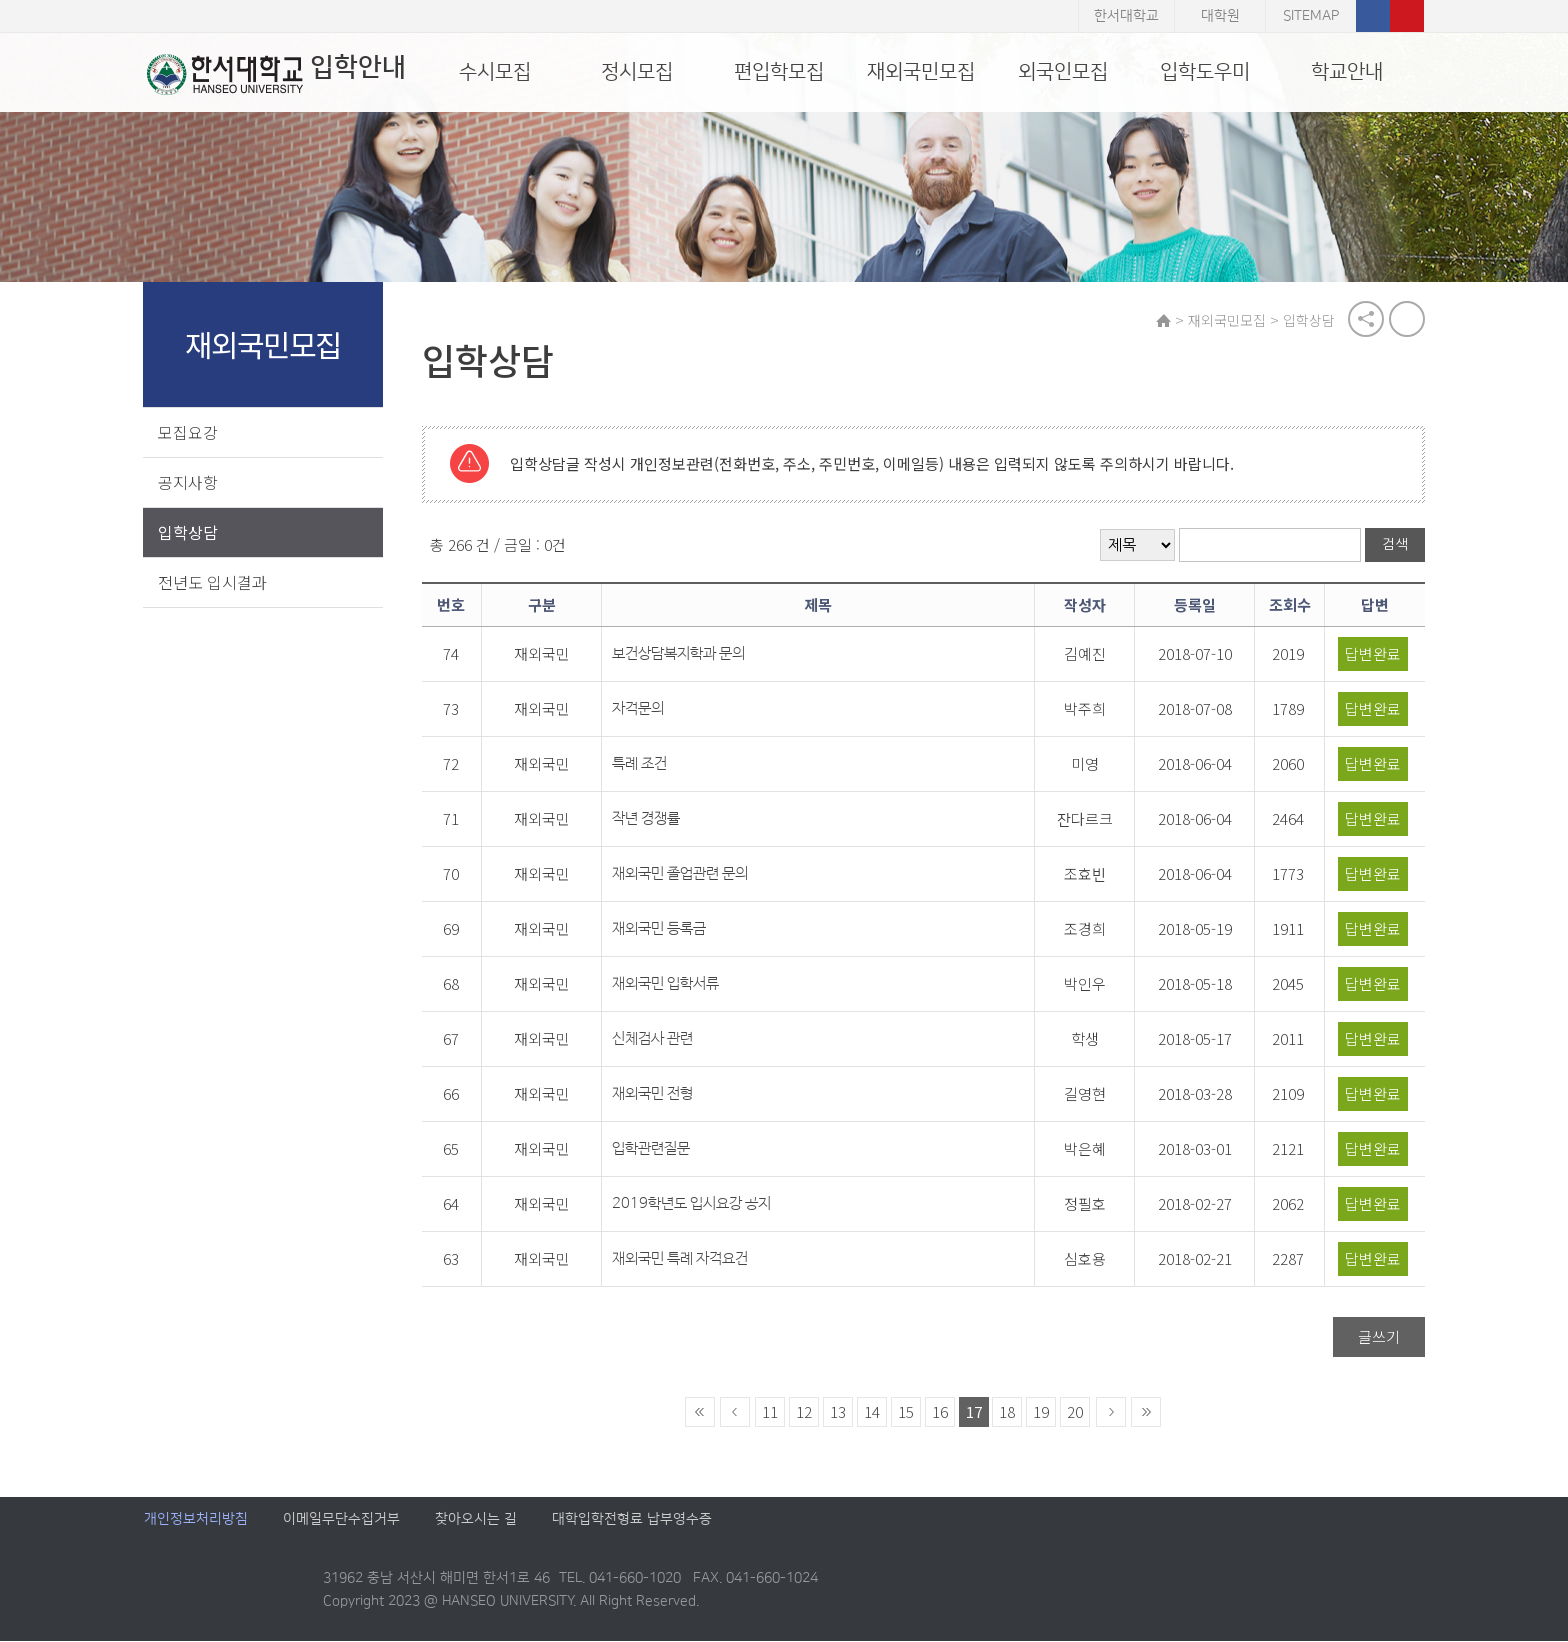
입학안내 (273, 74)
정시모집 (637, 72)
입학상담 (189, 532)
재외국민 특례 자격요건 (683, 1259)
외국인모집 (1063, 72)
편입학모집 (779, 72)
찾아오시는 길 (476, 1520)
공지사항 (189, 482)
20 (1076, 1412)
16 (941, 1412)
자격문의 (641, 709)
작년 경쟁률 (649, 819)
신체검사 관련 (655, 1039)
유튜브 (1407, 16)
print (1406, 320)
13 (839, 1412)
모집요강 (189, 432)
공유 (1365, 320)
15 (907, 1412)
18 (1008, 1412)
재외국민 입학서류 (668, 984)
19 (1042, 1412)
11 (771, 1412)
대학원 (1220, 16)
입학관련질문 (654, 1149)
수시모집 (495, 72)
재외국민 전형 (655, 1094)
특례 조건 (642, 764)
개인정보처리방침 (196, 1520)
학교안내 (1347, 72)
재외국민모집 (921, 72)
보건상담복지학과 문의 (681, 654)
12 (805, 1412)
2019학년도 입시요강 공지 (694, 1204)
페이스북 (1373, 16)
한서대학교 (1126, 16)
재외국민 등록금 (662, 929)
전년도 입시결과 (213, 582)
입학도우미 (1205, 72)
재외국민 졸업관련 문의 (683, 874)
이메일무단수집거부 (341, 1520)
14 (873, 1412)
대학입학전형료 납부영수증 (632, 1520)
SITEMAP (1311, 16)
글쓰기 (1378, 1337)
